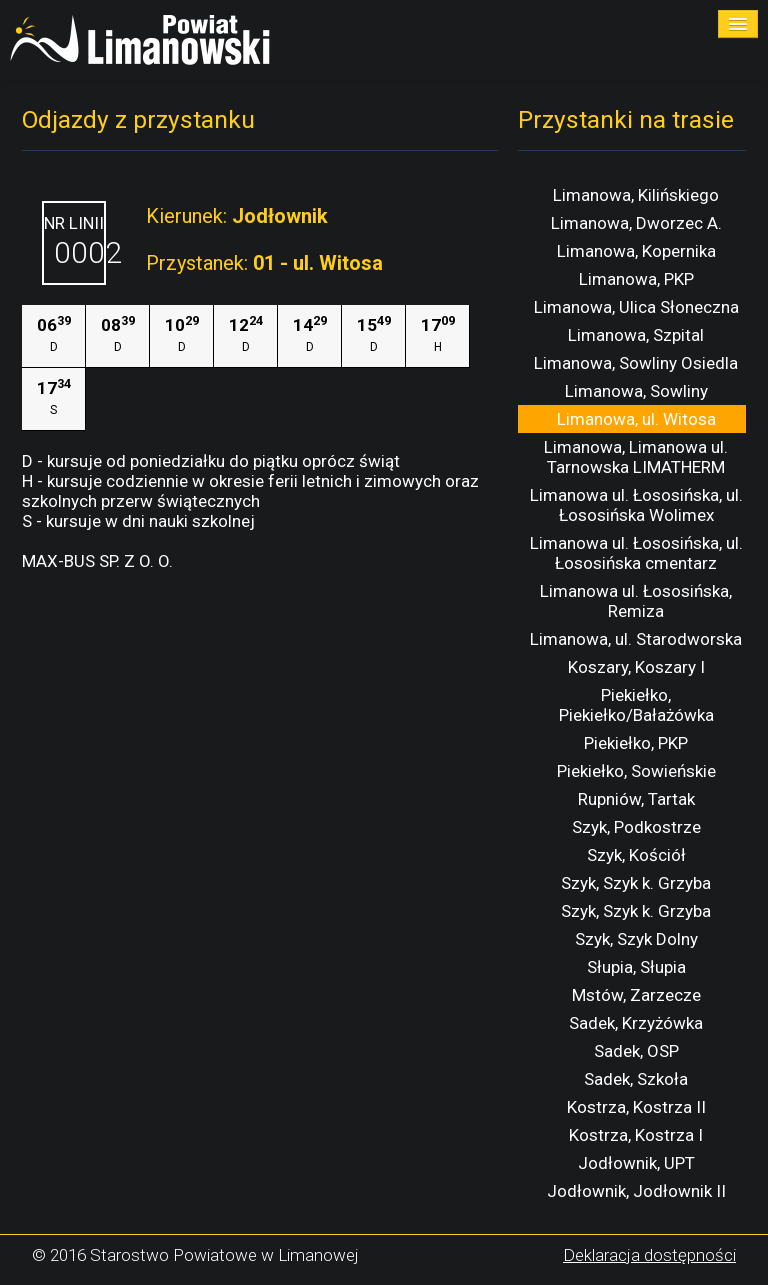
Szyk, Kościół (636, 855)
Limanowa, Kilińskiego (636, 195)
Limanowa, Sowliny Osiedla (636, 363)
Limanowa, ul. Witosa (636, 419)
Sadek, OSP (636, 1051)
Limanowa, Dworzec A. (636, 223)
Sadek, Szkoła (636, 1079)
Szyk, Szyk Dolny (636, 939)
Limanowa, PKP (636, 279)
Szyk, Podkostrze (636, 827)
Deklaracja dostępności (649, 1255)
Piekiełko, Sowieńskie (636, 771)
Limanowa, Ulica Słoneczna (636, 307)
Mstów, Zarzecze (636, 995)
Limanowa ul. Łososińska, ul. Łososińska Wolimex (636, 505)
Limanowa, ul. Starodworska (636, 639)
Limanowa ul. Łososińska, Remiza (636, 601)
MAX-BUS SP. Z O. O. (97, 561)
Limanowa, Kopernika (636, 251)
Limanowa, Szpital (636, 335)
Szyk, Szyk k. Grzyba (636, 883)
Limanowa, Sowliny (636, 391)
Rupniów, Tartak (636, 799)
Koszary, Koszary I (636, 667)
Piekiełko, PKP (636, 743)
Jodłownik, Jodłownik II (636, 1191)
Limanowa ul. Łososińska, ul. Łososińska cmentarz (636, 553)
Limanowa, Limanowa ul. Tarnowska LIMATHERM (636, 457)
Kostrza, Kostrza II (636, 1107)
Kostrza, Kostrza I (636, 1135)
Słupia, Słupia (636, 967)
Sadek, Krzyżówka (636, 1023)
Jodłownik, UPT (636, 1163)
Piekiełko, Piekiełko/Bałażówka (636, 705)
